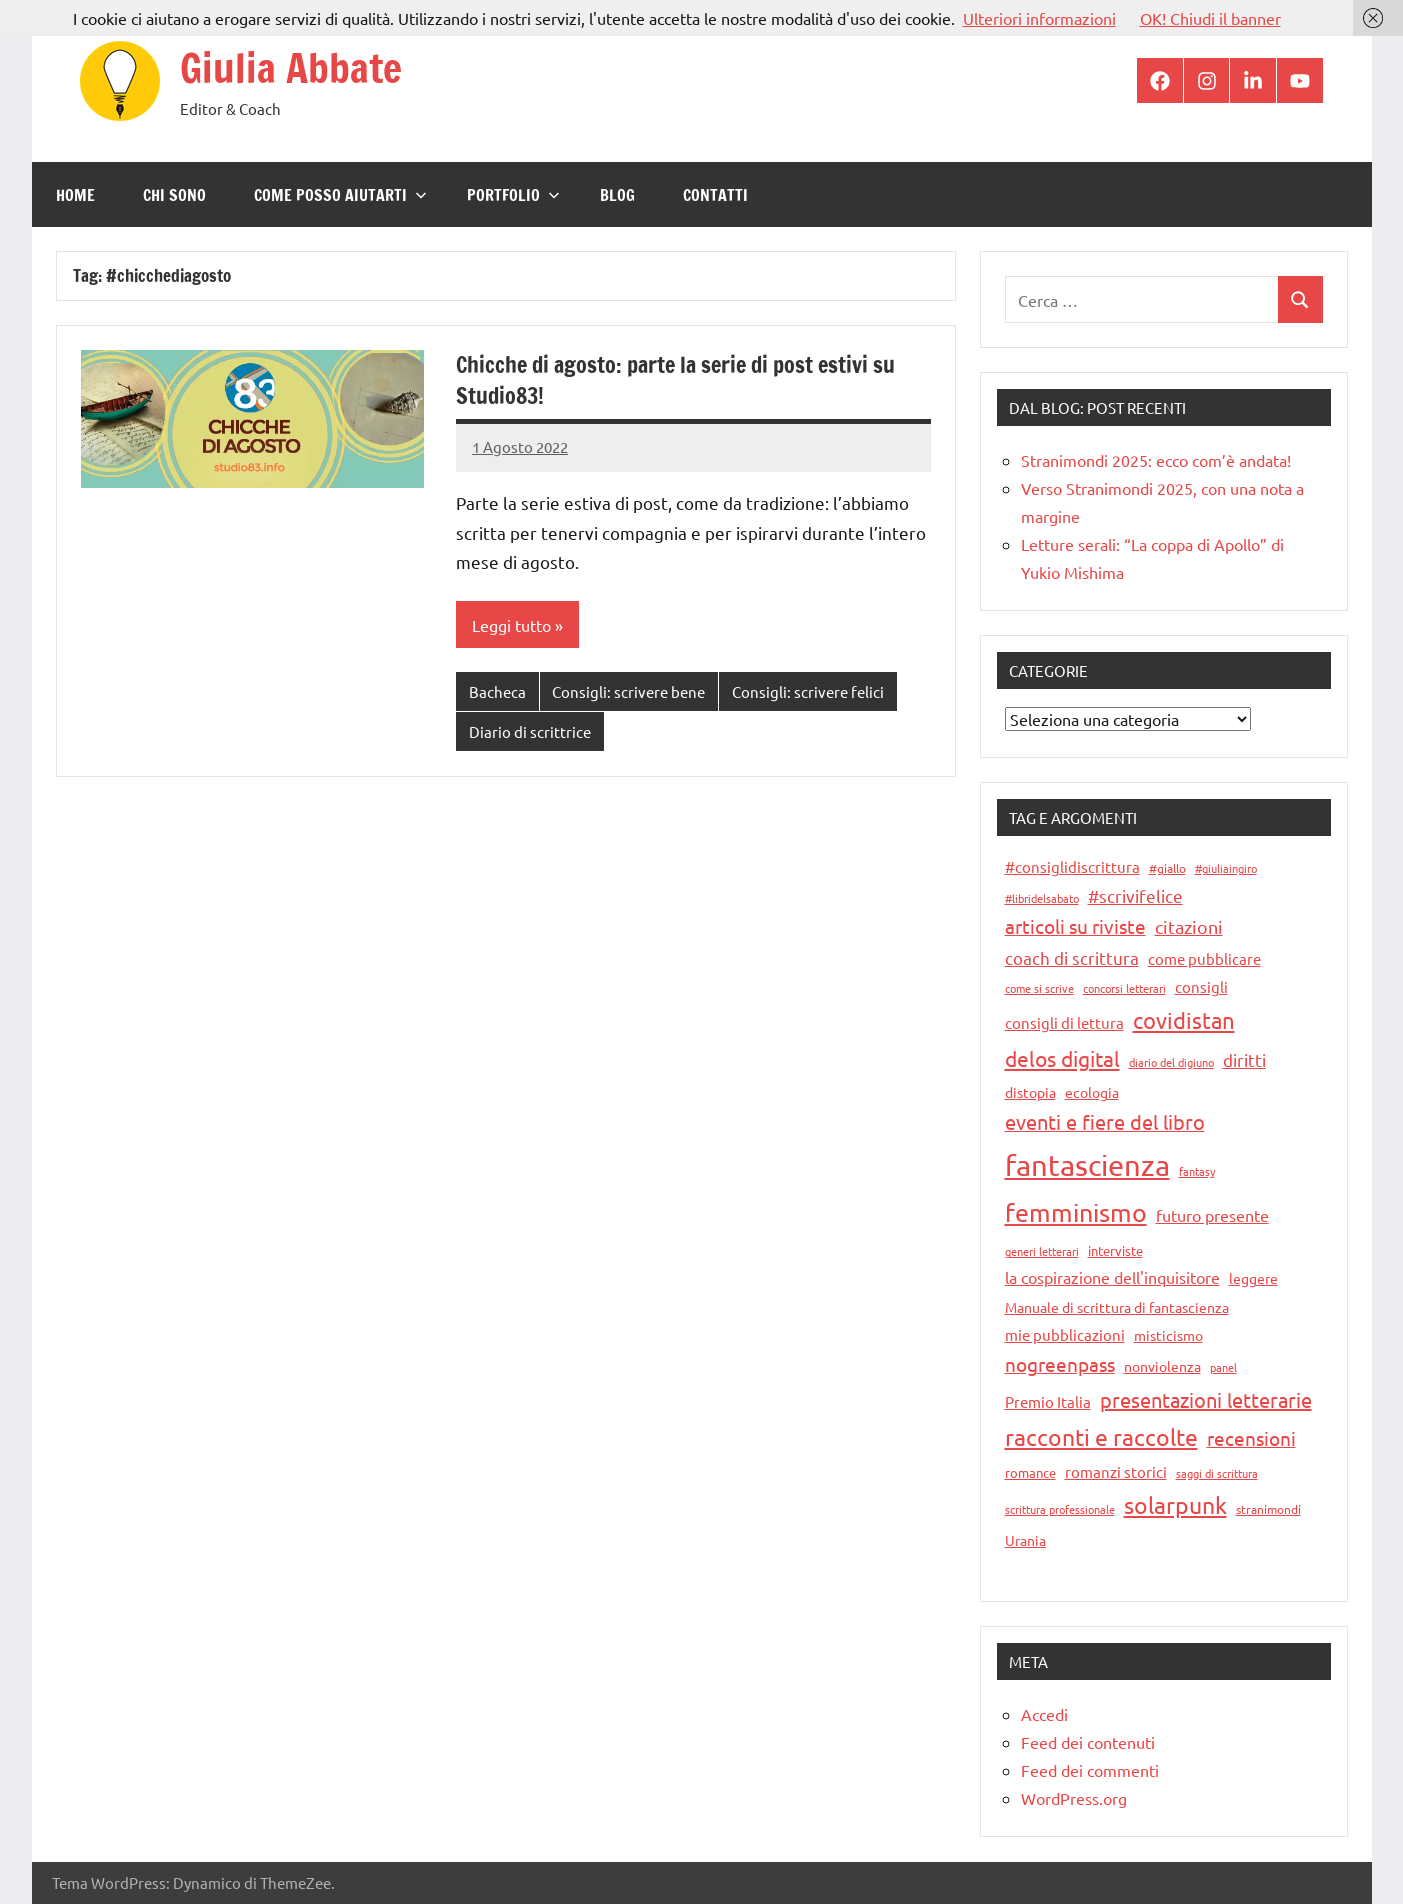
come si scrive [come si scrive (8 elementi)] (1039, 988)
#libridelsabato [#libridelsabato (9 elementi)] (1042, 898)
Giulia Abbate (291, 67)
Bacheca (497, 691)
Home (75, 195)
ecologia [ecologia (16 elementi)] (1092, 1092)
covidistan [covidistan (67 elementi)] (1184, 1020)
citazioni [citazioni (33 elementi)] (1189, 926)
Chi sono (174, 195)
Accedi (1044, 1714)
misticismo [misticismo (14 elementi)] (1168, 1335)
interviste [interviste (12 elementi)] (1115, 1250)
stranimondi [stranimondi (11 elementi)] (1268, 1509)
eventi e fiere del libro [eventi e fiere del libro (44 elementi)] (1105, 1121)
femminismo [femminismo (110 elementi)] (1076, 1212)
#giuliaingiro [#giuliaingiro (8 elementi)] (1226, 868)
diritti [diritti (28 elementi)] (1244, 1059)
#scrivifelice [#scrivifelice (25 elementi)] (1135, 895)
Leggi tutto (511, 625)
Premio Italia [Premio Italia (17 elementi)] (1048, 1401)
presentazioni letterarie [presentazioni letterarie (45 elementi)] (1206, 1399)
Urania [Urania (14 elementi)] (1025, 1540)
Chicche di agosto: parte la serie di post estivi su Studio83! (675, 380)
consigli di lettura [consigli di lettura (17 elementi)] (1064, 1022)
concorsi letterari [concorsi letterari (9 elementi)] (1124, 988)
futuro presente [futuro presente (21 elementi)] (1212, 1215)
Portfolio (513, 195)
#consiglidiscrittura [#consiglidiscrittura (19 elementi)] (1072, 866)
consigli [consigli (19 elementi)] (1201, 986)
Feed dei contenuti (1088, 1742)
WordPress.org (1074, 1798)
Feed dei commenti (1090, 1770)
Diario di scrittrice (530, 731)
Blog (617, 195)
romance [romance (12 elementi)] (1030, 1472)
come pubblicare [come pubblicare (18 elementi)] (1204, 958)
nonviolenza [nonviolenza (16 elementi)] (1162, 1366)
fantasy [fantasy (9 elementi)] (1197, 1171)
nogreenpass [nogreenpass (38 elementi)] (1060, 1364)
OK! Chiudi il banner (1210, 18)
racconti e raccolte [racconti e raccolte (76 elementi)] (1101, 1436)
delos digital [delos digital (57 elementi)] (1062, 1058)
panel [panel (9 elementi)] (1223, 1367)
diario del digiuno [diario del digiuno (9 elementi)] (1171, 1062)
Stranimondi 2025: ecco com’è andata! (1156, 460)
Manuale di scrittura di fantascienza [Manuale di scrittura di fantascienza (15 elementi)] (1117, 1307)
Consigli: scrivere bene (628, 691)
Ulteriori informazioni (1039, 18)
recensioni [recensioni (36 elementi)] (1251, 1438)
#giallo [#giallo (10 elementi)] (1167, 868)
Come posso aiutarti (340, 195)
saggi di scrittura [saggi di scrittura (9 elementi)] (1217, 1473)
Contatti (715, 195)
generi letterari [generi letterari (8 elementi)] (1042, 1251)
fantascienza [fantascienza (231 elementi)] (1087, 1165)
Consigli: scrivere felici (808, 691)
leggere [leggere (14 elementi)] (1253, 1278)
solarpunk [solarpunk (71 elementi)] (1175, 1504)
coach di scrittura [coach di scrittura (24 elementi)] (1072, 957)
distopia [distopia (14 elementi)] (1030, 1092)
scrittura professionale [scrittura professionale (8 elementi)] (1060, 1509)
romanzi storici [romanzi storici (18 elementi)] (1116, 1471)
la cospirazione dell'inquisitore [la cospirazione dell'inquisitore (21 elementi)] (1112, 1277)
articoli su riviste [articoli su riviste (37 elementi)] (1075, 926)
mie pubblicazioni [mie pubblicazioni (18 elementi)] (1065, 1334)
